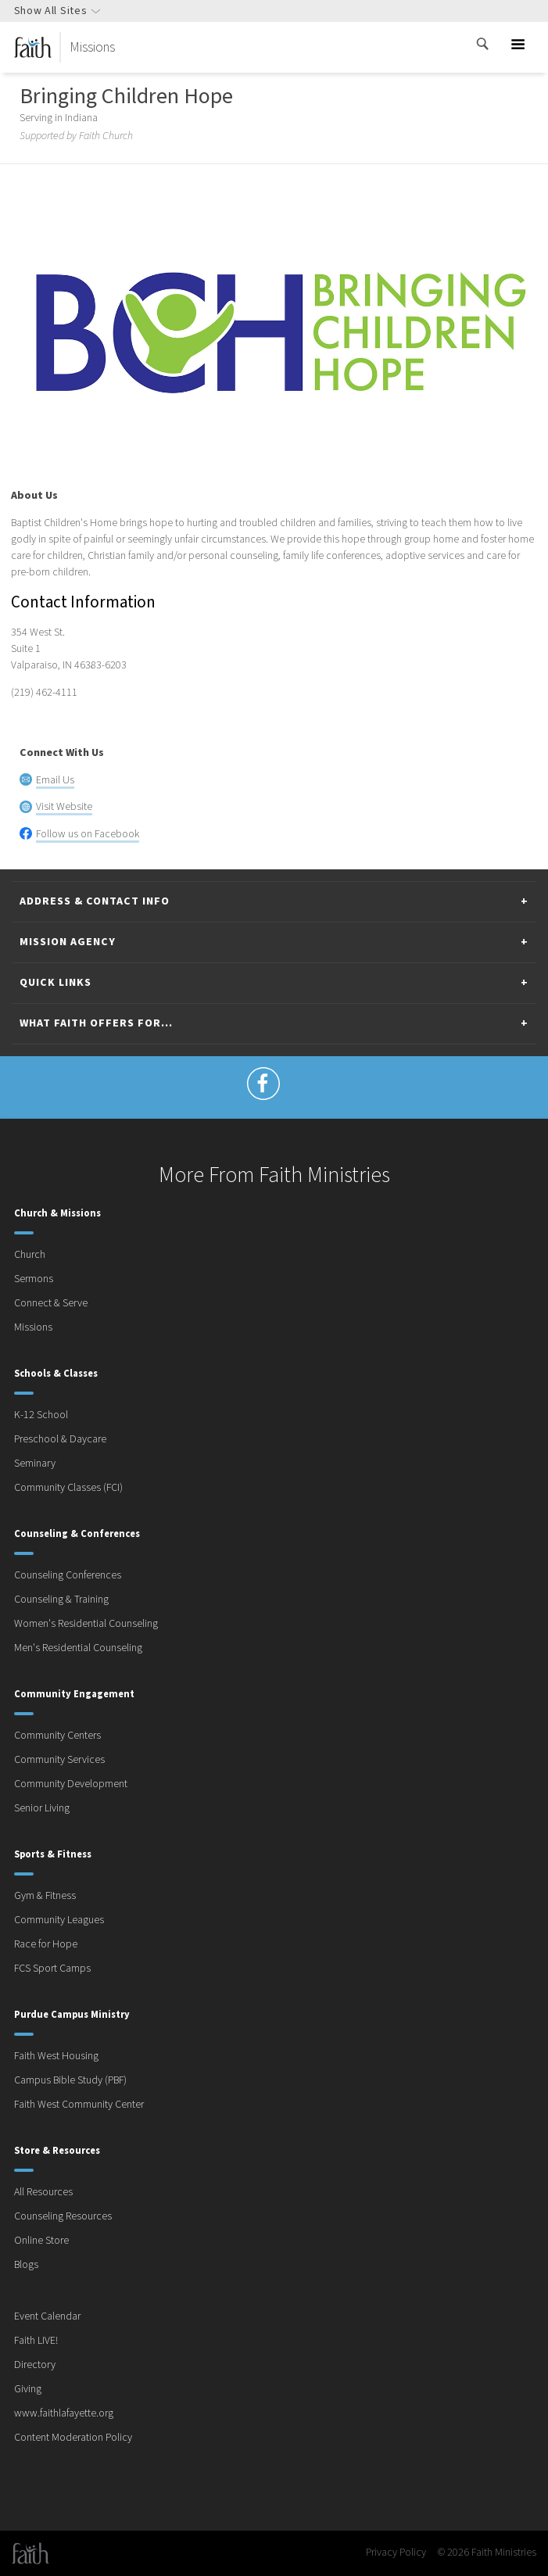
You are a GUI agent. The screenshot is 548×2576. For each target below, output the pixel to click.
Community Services (59, 1760)
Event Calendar (47, 2316)
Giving (27, 2389)
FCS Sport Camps (52, 1968)
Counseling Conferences (67, 1575)
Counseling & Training (61, 1599)
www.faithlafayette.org (63, 2413)
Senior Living (42, 1808)
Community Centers (57, 1735)
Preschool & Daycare (60, 1439)
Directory (35, 2365)
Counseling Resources (63, 2216)
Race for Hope (45, 1944)
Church (29, 1255)
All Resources (43, 2192)
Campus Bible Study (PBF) (70, 2080)
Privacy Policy (396, 2552)
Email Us (55, 780)
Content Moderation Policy (73, 2437)
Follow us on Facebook (87, 834)
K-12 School (41, 1415)
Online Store (41, 2240)
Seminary (35, 1463)
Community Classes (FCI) (68, 1488)
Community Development (70, 1784)
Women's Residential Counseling (86, 1624)
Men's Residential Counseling (78, 1648)
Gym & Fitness (45, 1896)
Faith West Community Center (79, 2104)
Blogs (26, 2265)
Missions (33, 1327)
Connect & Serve (51, 1303)
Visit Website (64, 807)
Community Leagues (59, 1920)
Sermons (33, 1279)
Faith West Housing (56, 2056)
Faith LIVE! (36, 2340)
